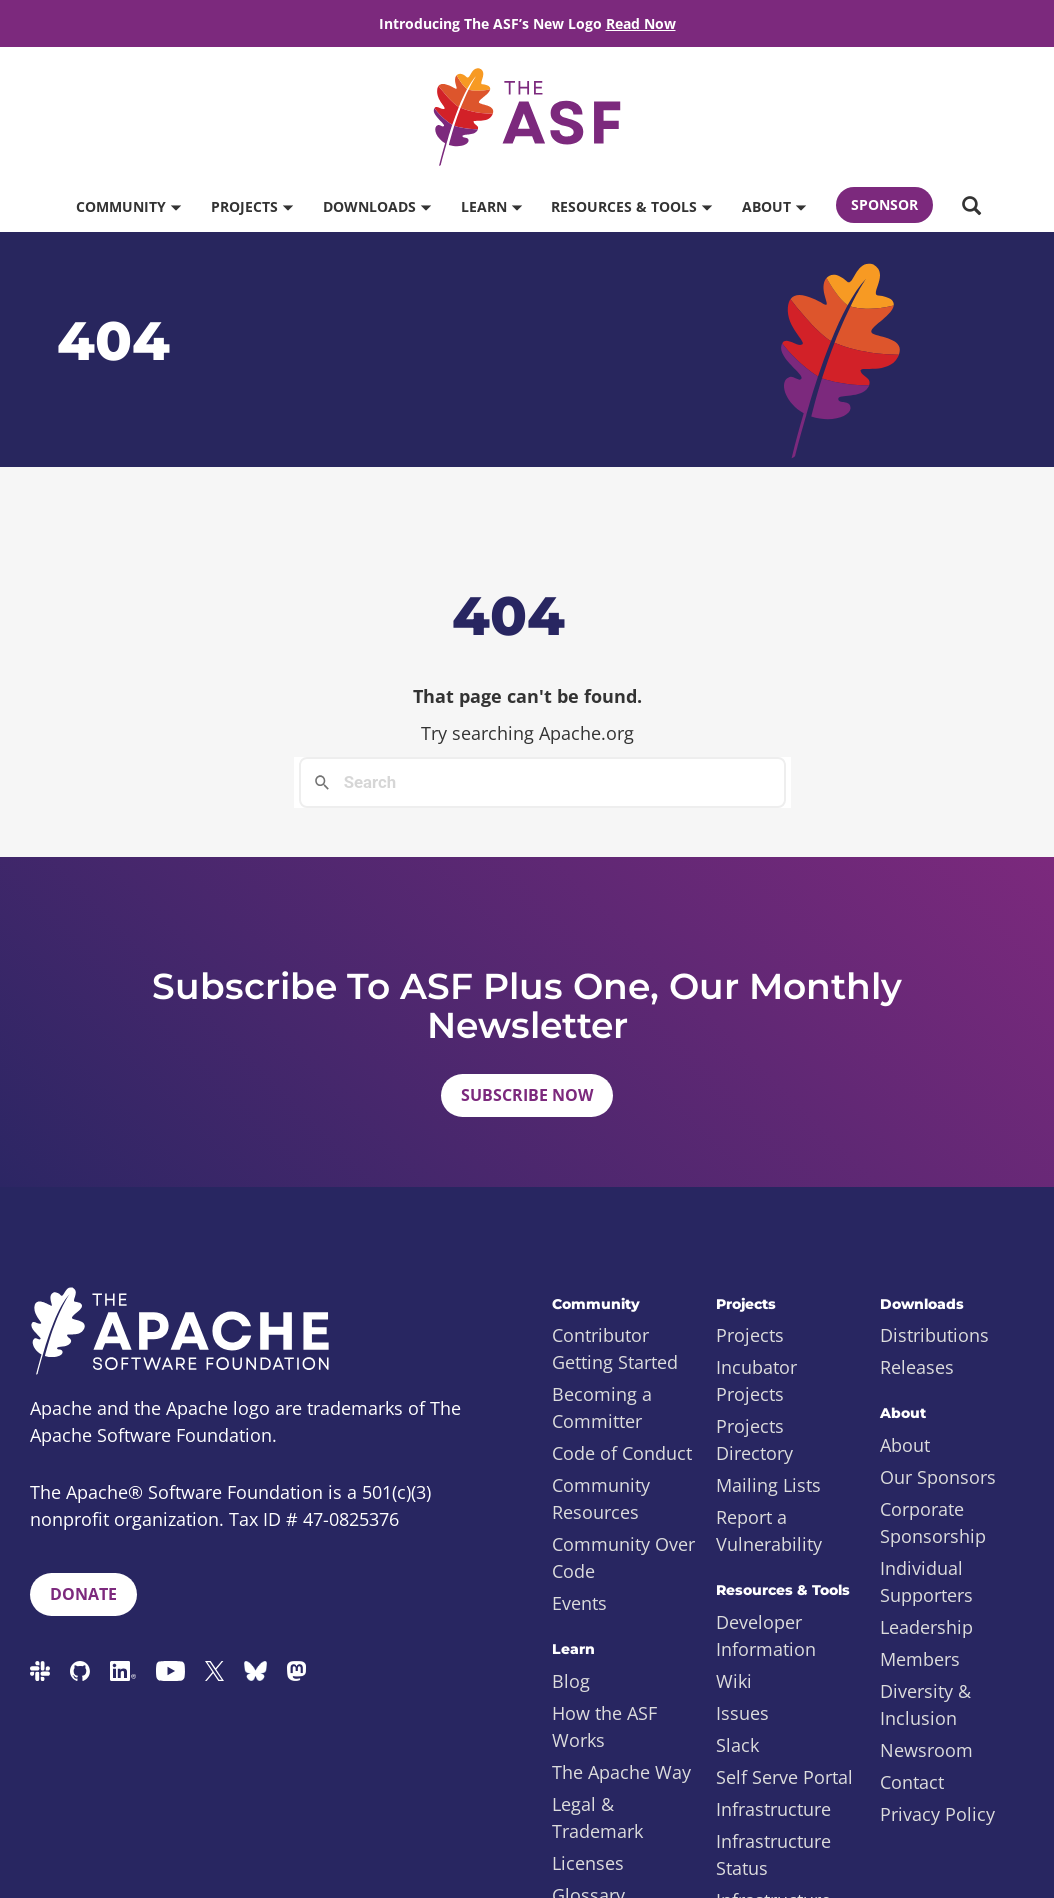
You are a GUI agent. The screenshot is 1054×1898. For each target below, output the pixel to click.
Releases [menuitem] (917, 1367)
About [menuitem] (905, 1445)
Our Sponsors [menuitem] (938, 1477)
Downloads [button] (376, 206)
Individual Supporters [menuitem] (926, 1581)
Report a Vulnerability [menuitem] (769, 1530)
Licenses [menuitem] (588, 1863)
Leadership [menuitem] (926, 1627)
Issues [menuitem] (742, 1713)
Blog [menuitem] (571, 1681)
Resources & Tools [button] (631, 206)
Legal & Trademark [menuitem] (597, 1817)
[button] (971, 207)
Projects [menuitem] (750, 1335)
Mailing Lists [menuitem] (768, 1485)
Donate (83, 1594)
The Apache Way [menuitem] (621, 1772)
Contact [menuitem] (912, 1782)
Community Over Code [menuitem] (623, 1557)
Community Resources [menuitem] (601, 1498)
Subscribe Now (527, 1095)
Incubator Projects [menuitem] (756, 1380)
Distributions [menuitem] (934, 1335)
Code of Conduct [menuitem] (622, 1453)
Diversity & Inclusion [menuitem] (925, 1704)
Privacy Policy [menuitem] (937, 1814)
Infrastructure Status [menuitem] (773, 1854)
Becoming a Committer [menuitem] (602, 1407)
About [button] (773, 206)
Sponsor (884, 204)
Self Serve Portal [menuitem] (784, 1777)
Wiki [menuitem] (734, 1681)
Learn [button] (491, 206)
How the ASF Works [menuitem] (604, 1726)
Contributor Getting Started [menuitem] (615, 1348)
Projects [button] (251, 206)
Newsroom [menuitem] (926, 1750)
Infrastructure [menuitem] (773, 1809)
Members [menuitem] (920, 1659)
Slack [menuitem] (737, 1745)
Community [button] (128, 206)
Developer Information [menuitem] (766, 1635)
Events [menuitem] (579, 1603)
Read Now (641, 23)
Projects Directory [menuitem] (754, 1439)
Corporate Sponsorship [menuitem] (933, 1522)
